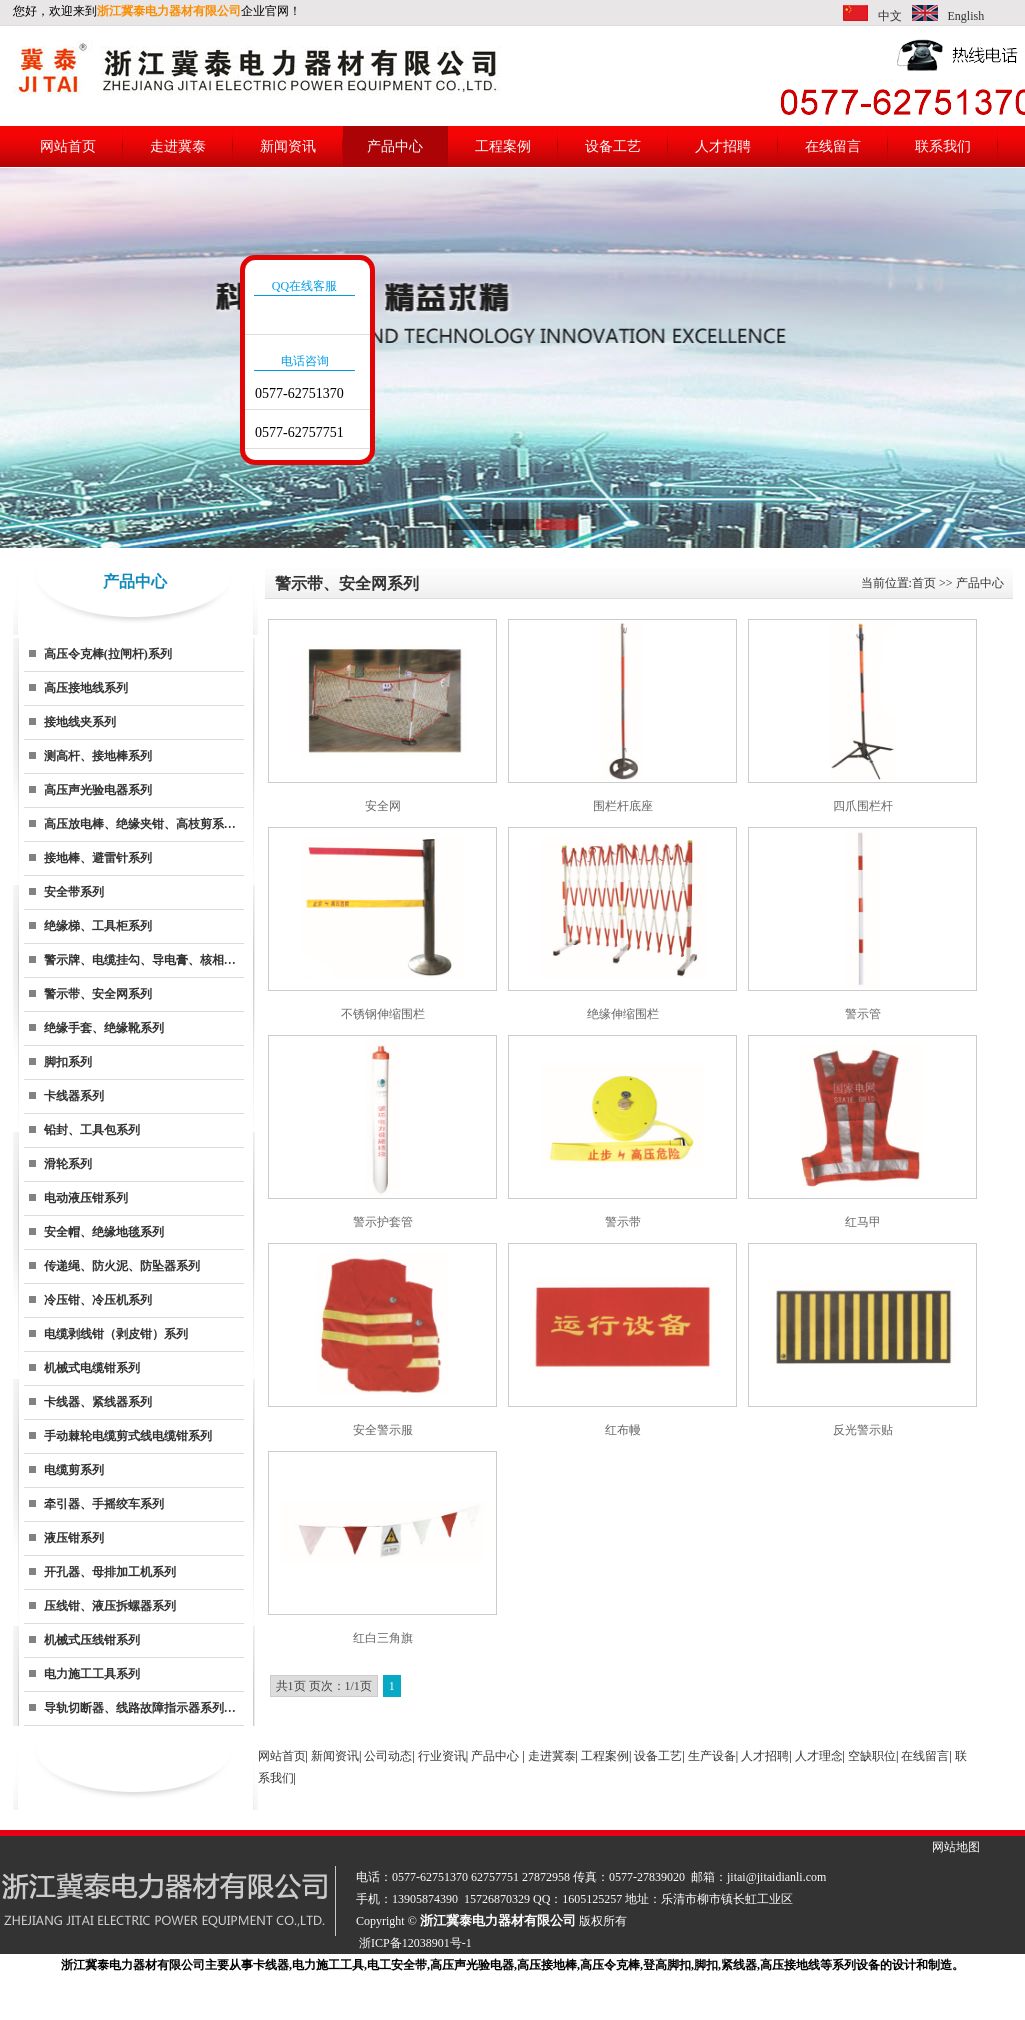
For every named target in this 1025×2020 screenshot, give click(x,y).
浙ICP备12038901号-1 (415, 1943)
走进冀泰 (178, 146)
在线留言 (833, 146)
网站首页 (68, 146)
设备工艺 (613, 146)
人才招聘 (723, 146)
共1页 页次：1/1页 (324, 1686)
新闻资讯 (288, 146)
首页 (924, 583)
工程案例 (503, 146)
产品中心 (395, 146)
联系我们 (943, 146)
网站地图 (956, 1847)
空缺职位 (872, 1756)
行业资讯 (442, 1756)
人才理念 (819, 1756)
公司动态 (388, 1756)
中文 (890, 16)
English (966, 16)
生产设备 (712, 1756)
